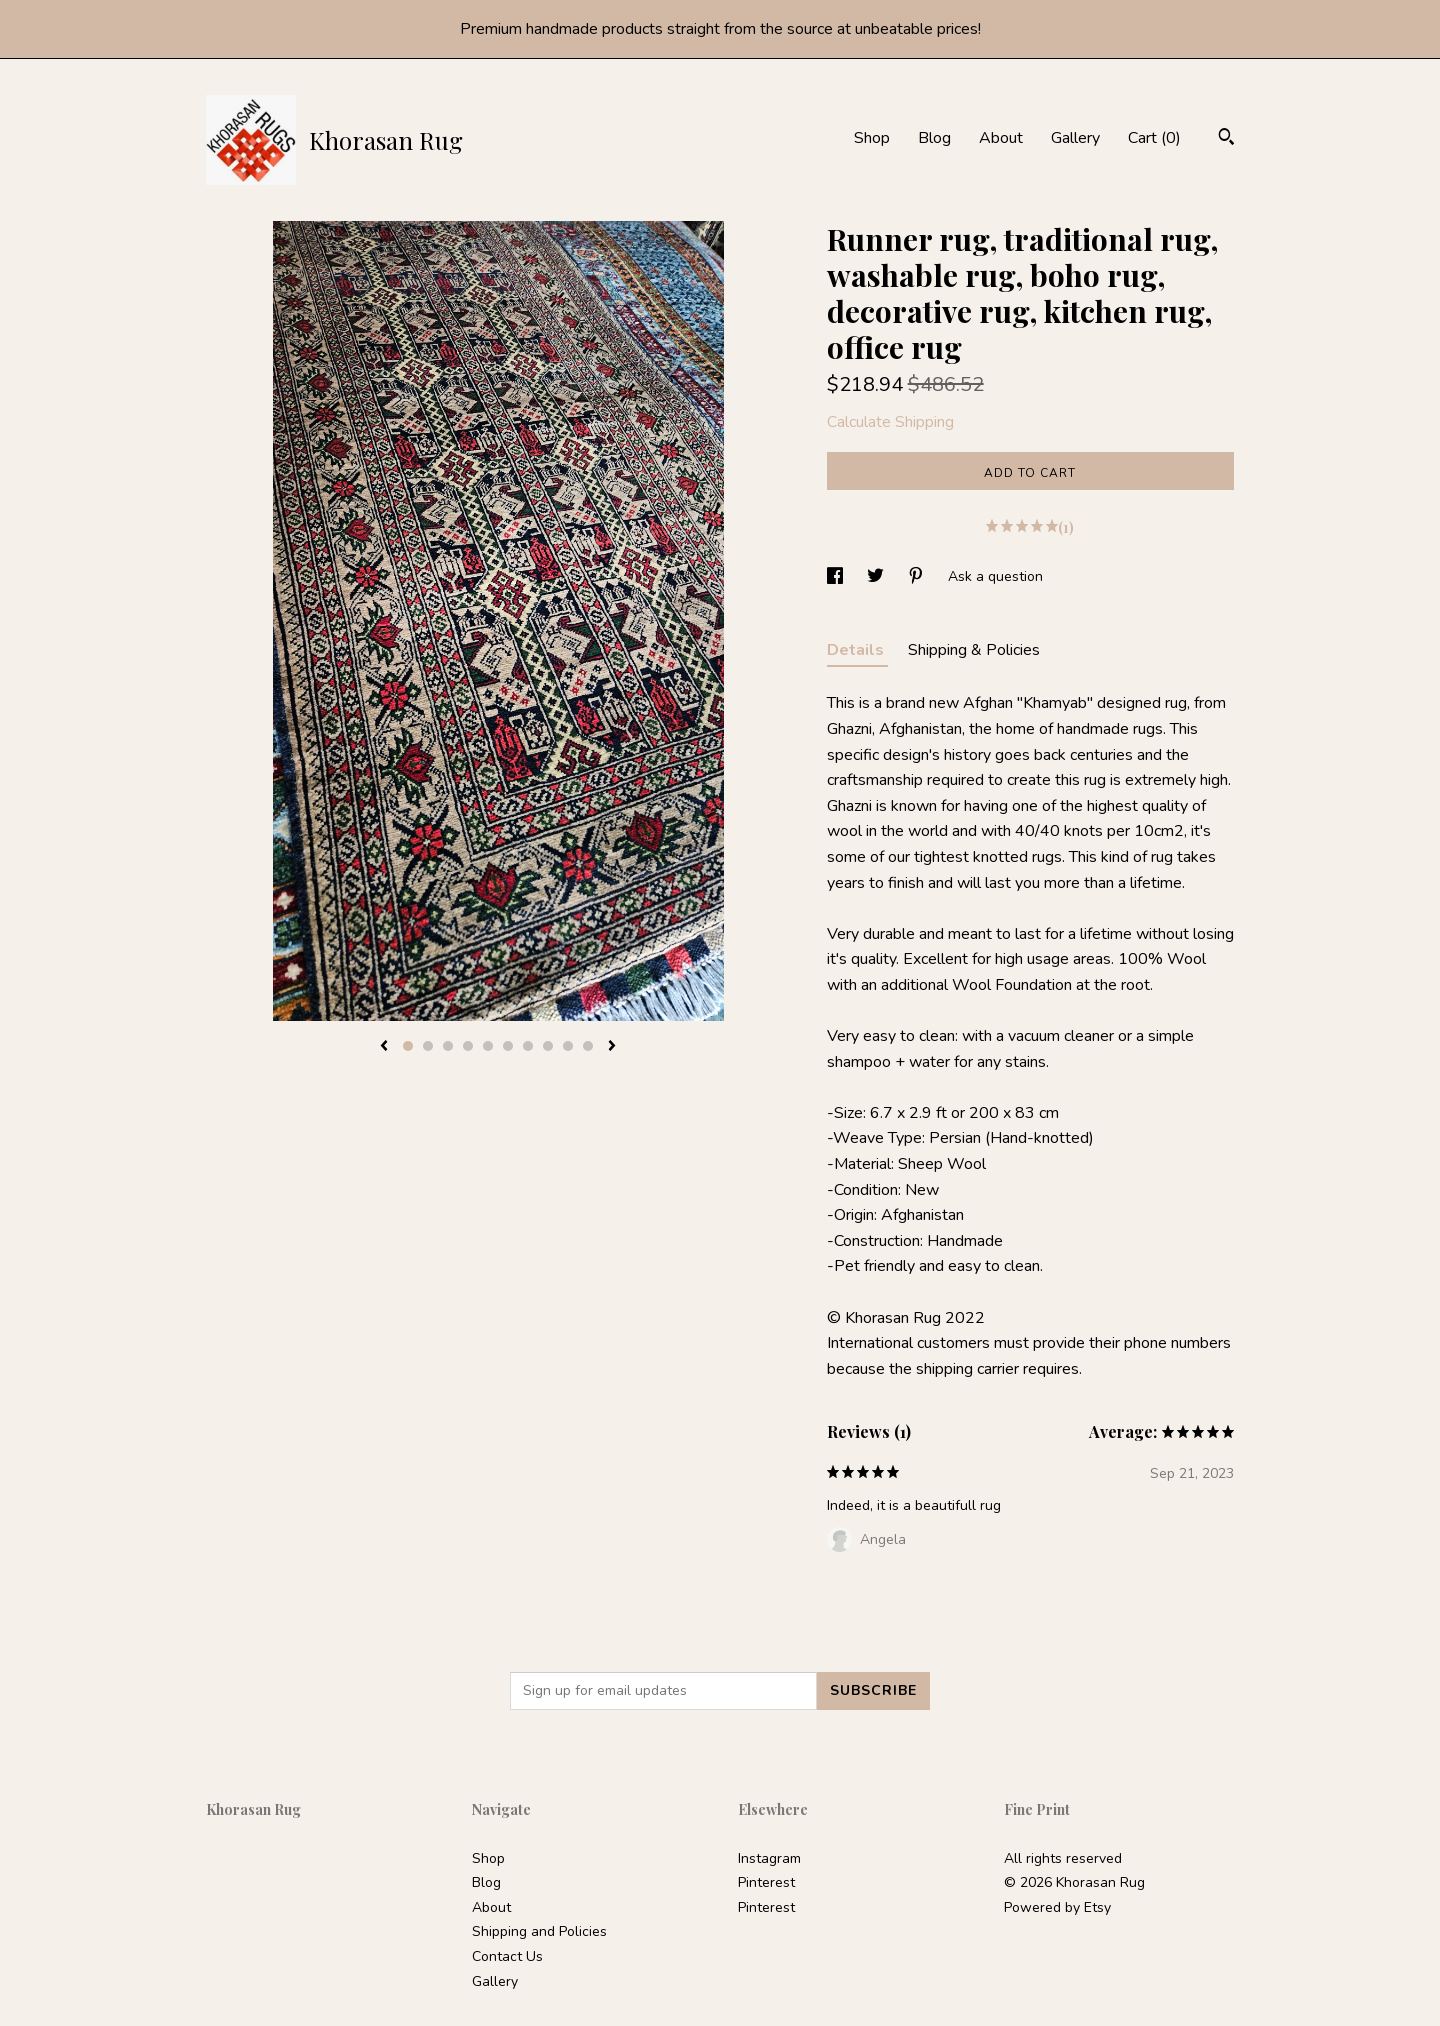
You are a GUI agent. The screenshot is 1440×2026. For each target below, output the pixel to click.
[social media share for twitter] (877, 576)
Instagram (769, 1858)
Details (857, 650)
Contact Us (507, 1956)
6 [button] (508, 1046)
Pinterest (766, 1882)
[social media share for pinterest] (918, 576)
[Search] (1226, 139)
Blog (934, 138)
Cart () (1154, 138)
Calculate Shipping (890, 422)
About (1001, 138)
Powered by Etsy (1057, 1907)
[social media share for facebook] (837, 576)
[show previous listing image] (384, 1047)
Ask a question (995, 576)
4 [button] (468, 1046)
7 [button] (528, 1046)
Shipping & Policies (974, 650)
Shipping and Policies (539, 1931)
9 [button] (568, 1046)
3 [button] (448, 1046)
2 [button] (428, 1046)
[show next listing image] (612, 1047)
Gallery (1075, 138)
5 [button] (488, 1046)
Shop (872, 138)
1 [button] (408, 1046)
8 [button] (548, 1046)
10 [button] (588, 1046)
